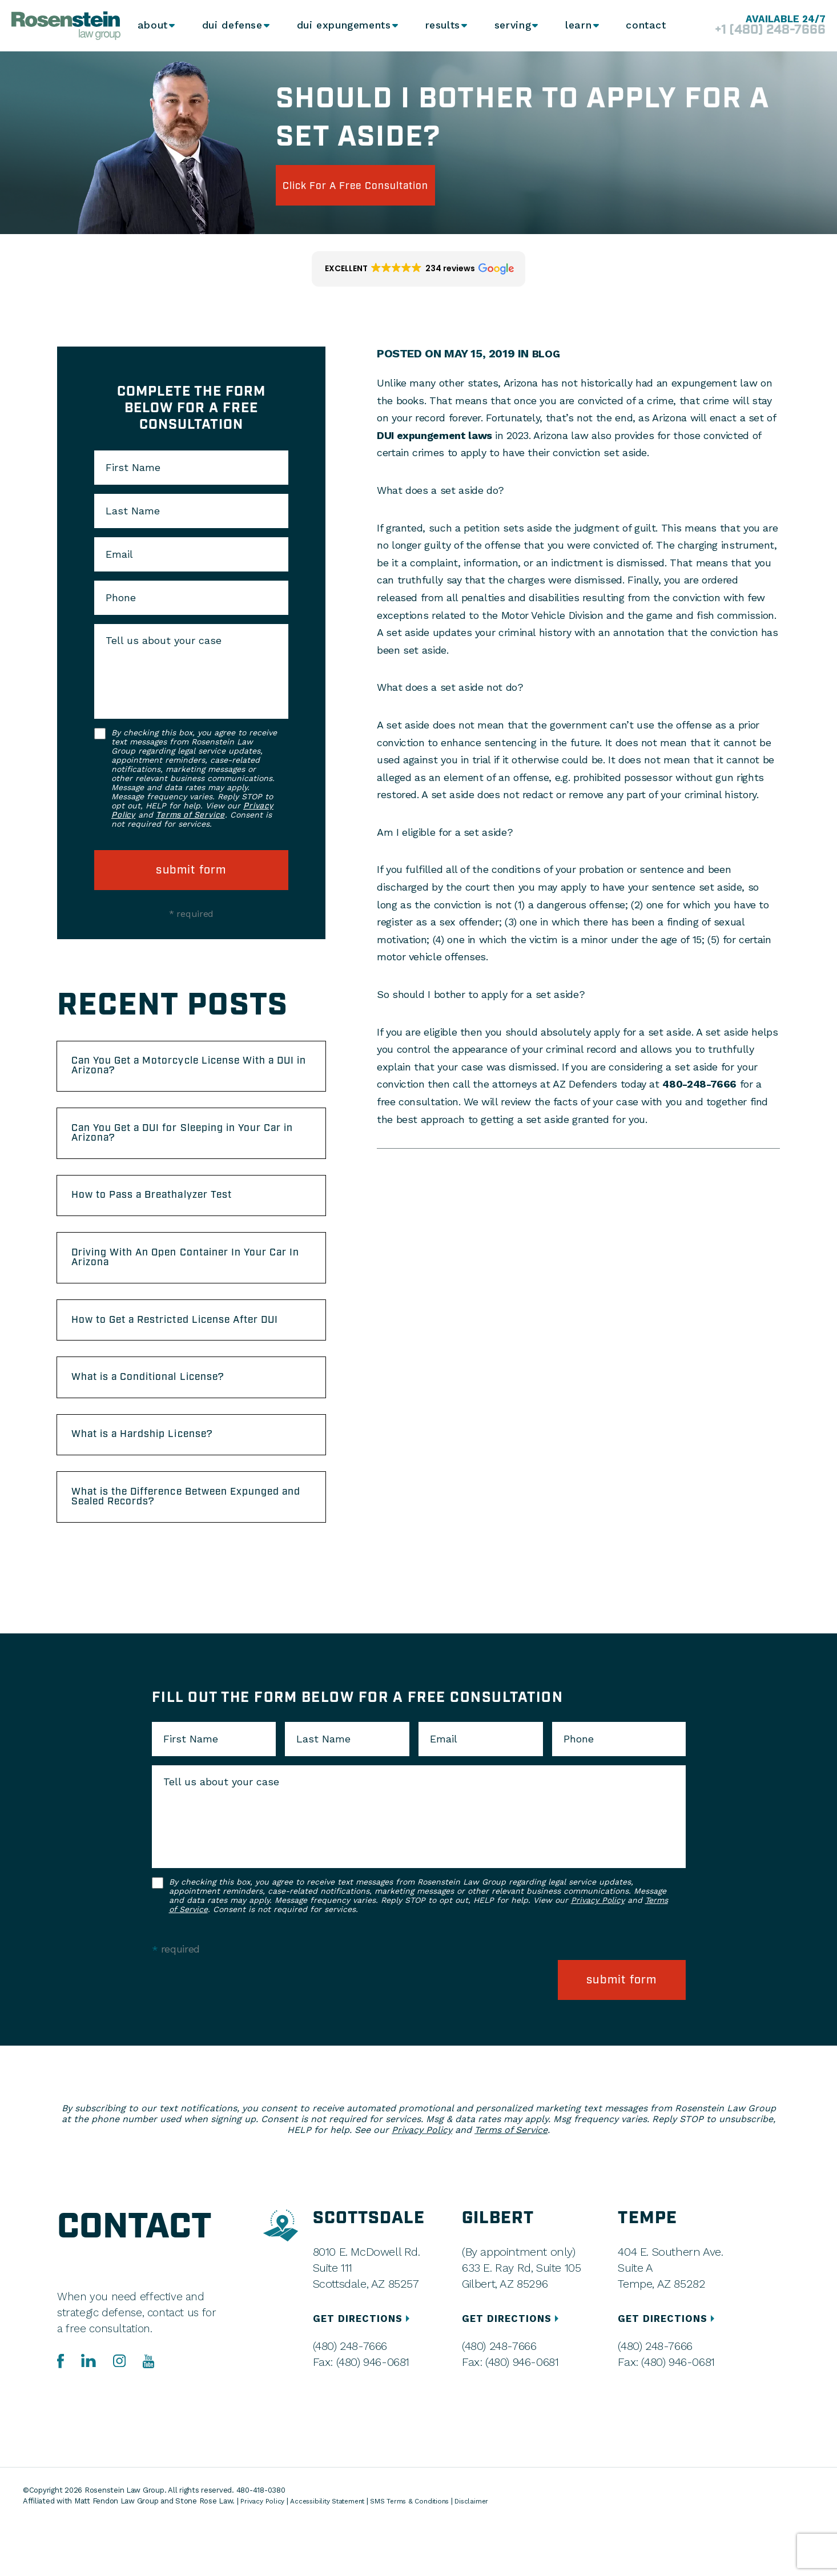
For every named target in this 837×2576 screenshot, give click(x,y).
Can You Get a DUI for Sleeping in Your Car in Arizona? (188, 1144)
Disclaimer (495, 2553)
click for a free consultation (380, 185)
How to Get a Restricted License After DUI (187, 1355)
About (153, 25)
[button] (418, 269)
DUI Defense (232, 25)
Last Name (133, 511)
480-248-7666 (699, 1084)
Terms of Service (190, 815)
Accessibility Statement (335, 2553)
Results (438, 25)
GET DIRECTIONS (365, 2371)
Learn (577, 25)
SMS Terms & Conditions (427, 2553)
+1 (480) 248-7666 (756, 31)
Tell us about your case (164, 640)
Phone (121, 598)
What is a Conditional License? (166, 1423)
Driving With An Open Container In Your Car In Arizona (190, 1281)
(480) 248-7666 (349, 2398)
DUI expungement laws (434, 435)
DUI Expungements (341, 25)
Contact (645, 25)
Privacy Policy (598, 1961)
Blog (547, 353)
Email (119, 554)
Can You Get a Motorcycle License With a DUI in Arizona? (190, 1070)
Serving (510, 25)
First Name (133, 467)
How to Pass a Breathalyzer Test (170, 1212)
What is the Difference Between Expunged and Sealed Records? (169, 1555)
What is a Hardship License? (159, 1486)
